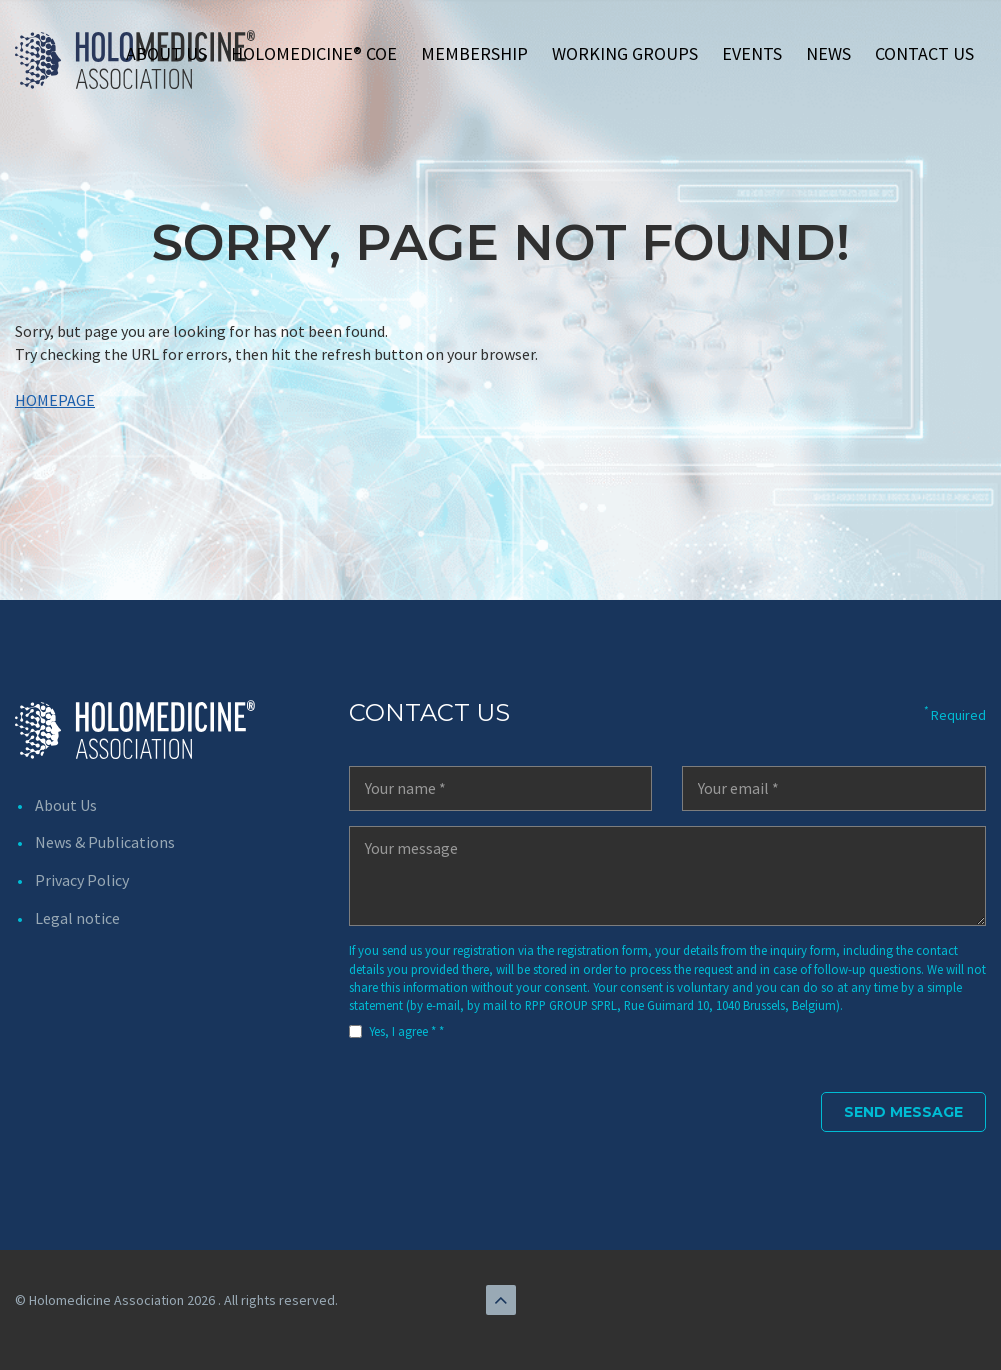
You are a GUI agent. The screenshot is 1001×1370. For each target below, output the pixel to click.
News (828, 53)
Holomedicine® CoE (314, 53)
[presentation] (501, 1096)
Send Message (903, 1112)
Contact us (924, 53)
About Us (166, 53)
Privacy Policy (82, 880)
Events (752, 53)
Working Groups (625, 53)
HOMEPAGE (55, 400)
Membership (474, 53)
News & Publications (105, 842)
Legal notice (77, 918)
